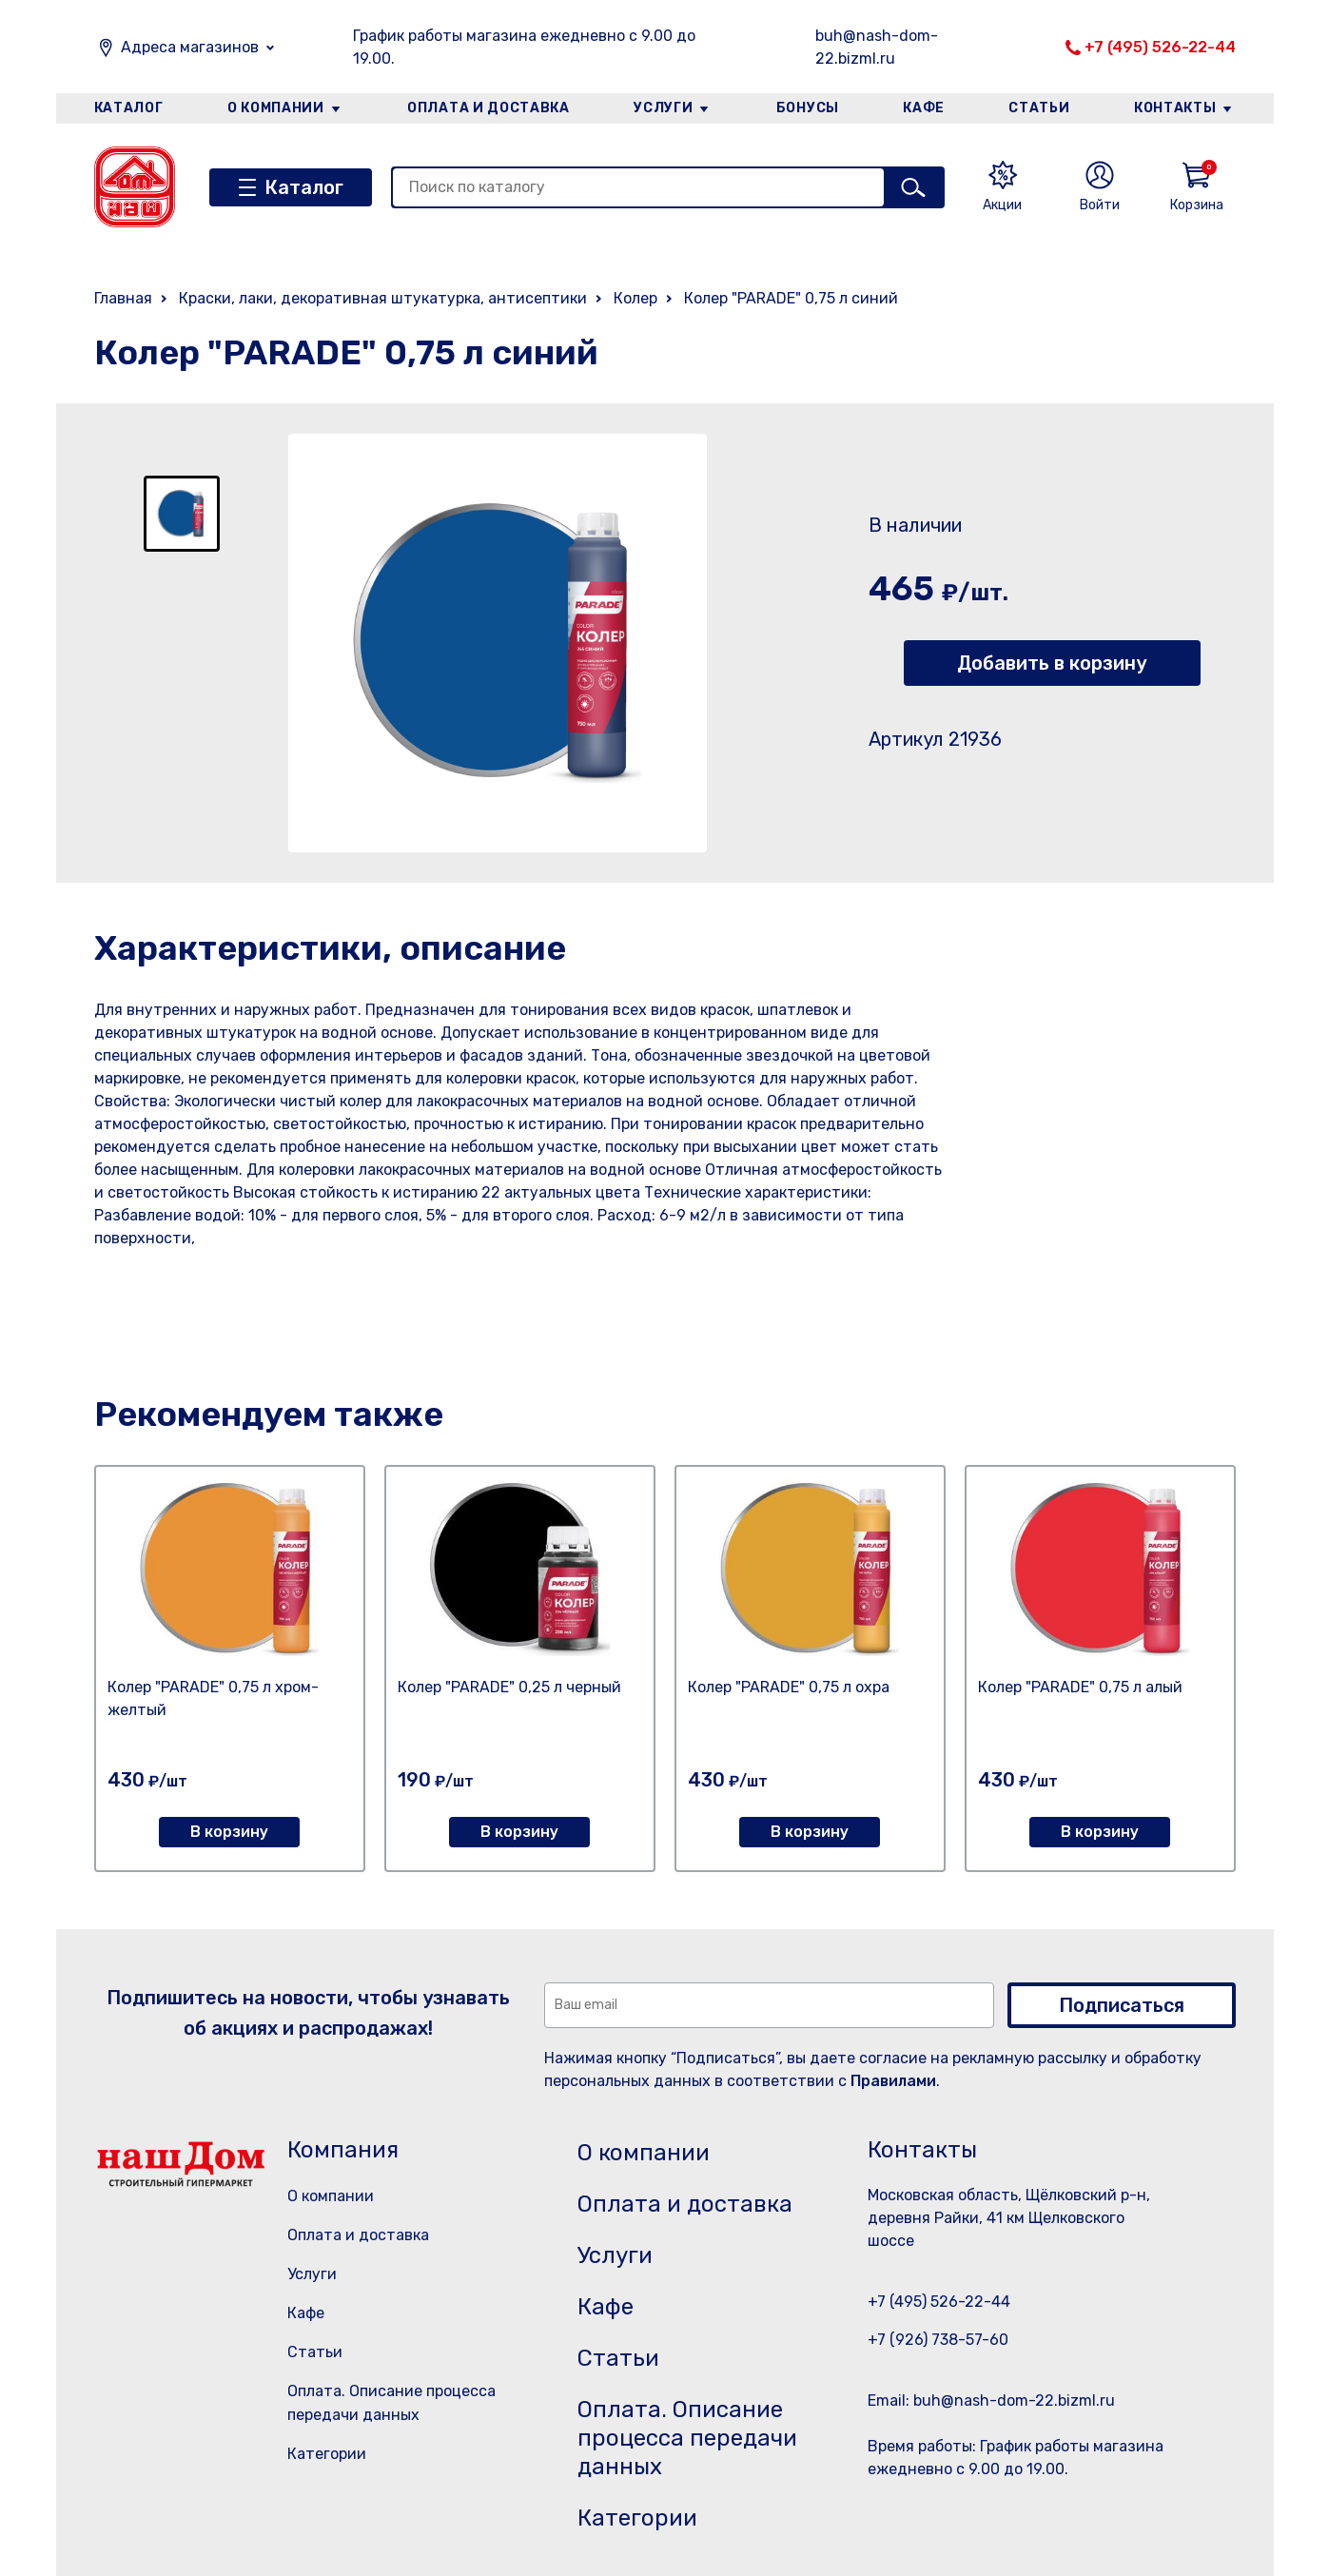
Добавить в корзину (1051, 663)
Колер (635, 298)
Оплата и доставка (488, 108)
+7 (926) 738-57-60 (938, 2340)
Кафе (924, 108)
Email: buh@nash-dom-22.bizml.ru (991, 2400)
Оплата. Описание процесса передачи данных (687, 2438)
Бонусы (807, 108)
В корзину (229, 1832)
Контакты (1175, 108)
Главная (123, 298)
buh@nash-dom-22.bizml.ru (876, 47)
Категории (326, 2454)
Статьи (1038, 108)
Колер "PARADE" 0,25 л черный (509, 1687)
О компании (275, 108)
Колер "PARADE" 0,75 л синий (791, 298)
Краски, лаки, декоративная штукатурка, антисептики (383, 298)
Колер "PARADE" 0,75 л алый (1080, 1687)
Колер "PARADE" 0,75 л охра (788, 1687)
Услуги (663, 108)
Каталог (129, 108)
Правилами (893, 2081)
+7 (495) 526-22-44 (1160, 47)
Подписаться (1121, 2005)
